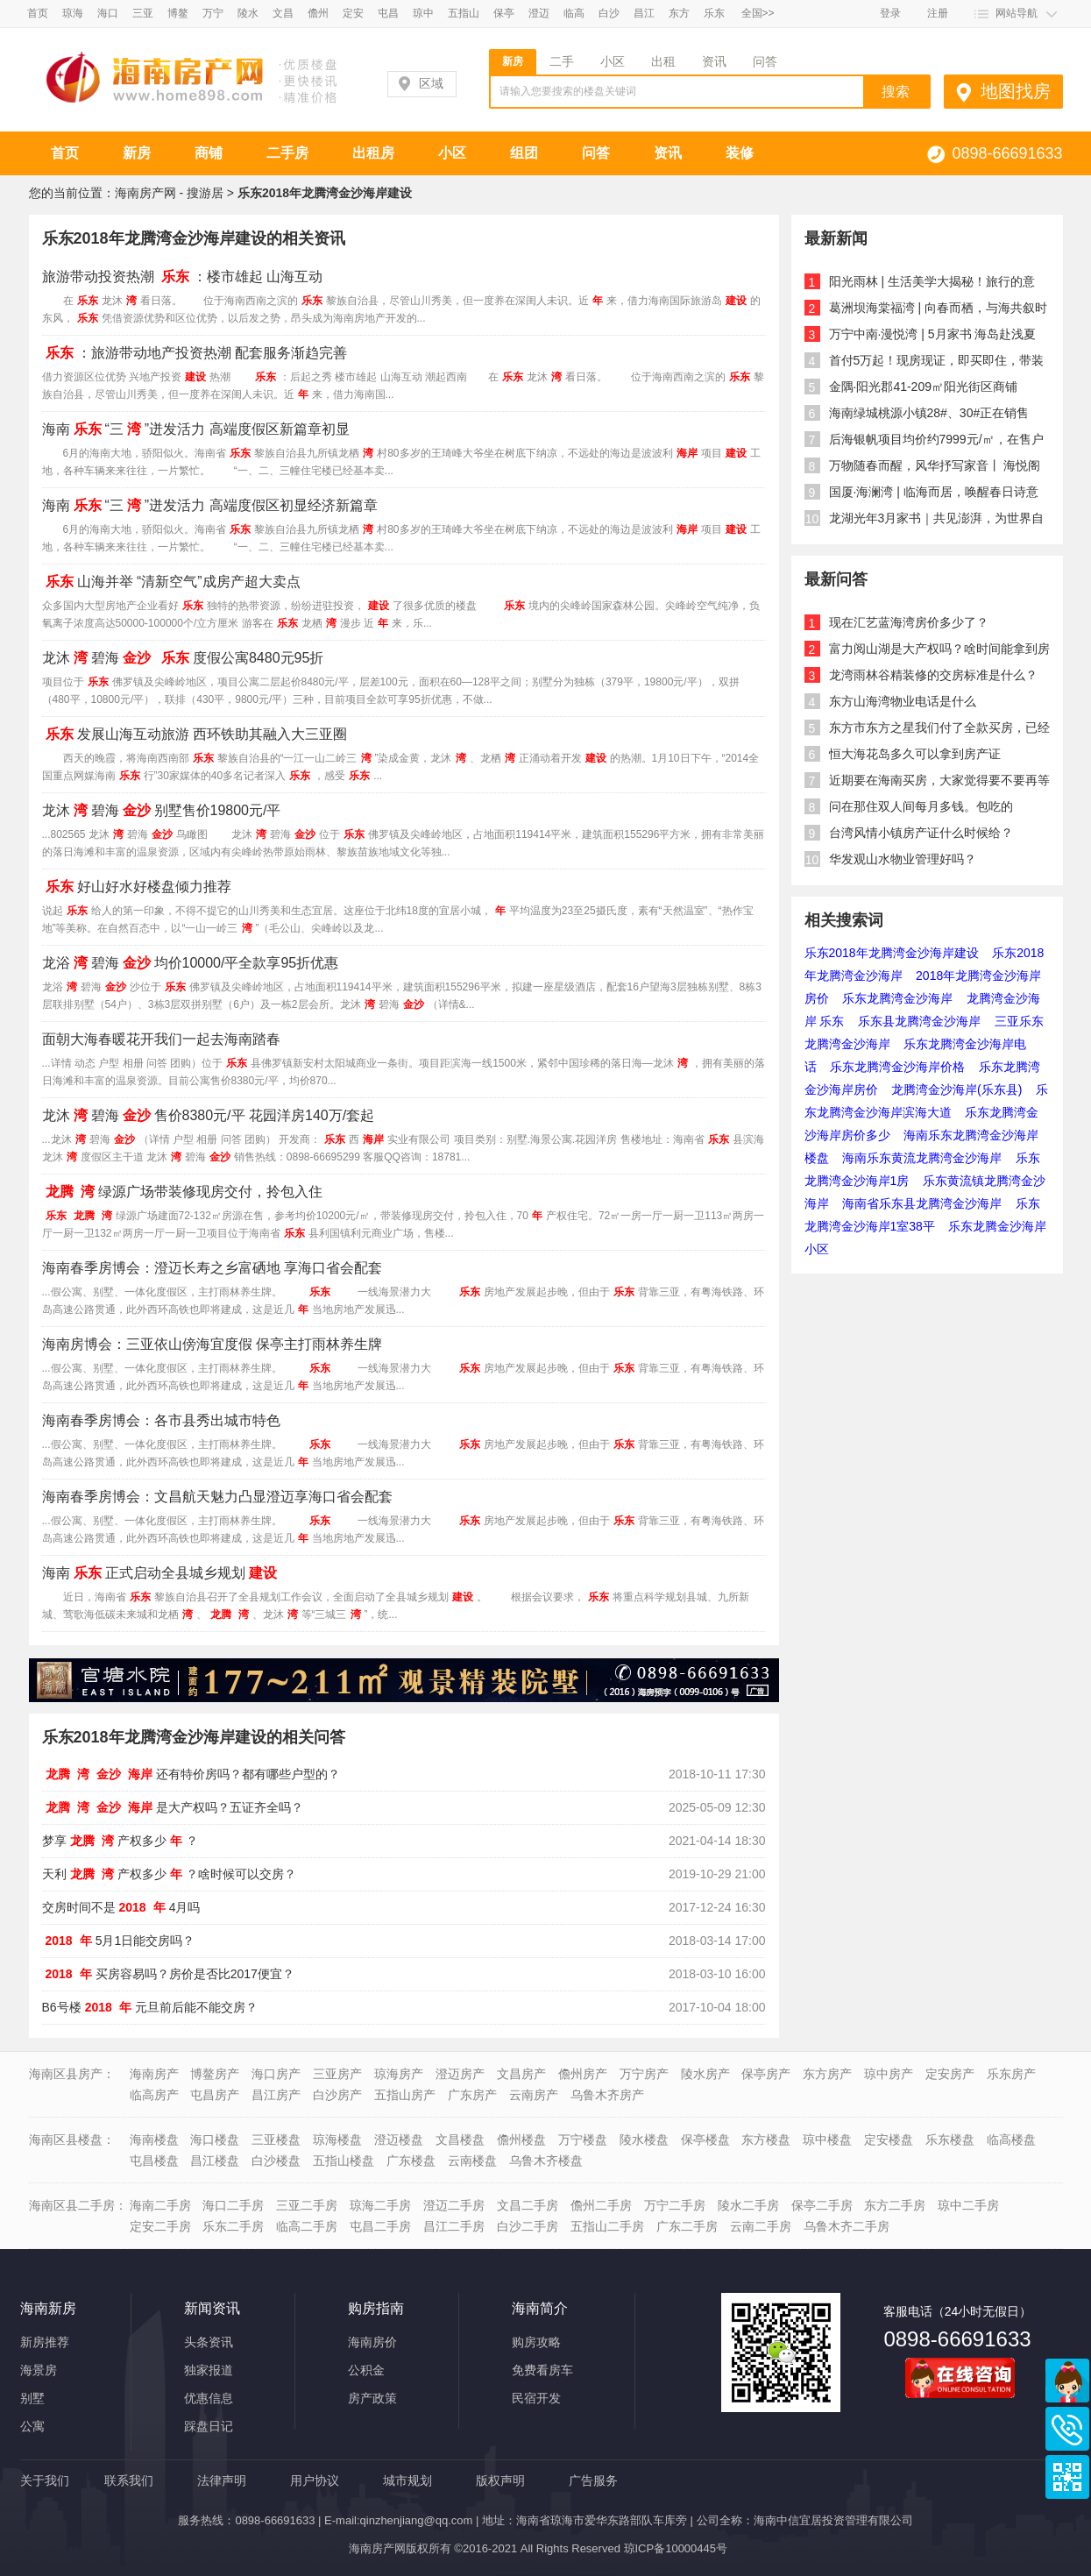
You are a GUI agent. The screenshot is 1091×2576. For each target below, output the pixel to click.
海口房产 (276, 2074)
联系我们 (128, 2480)
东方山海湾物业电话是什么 (902, 701)
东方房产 (827, 2074)
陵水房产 (705, 2074)
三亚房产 (337, 2074)
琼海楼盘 (337, 2139)
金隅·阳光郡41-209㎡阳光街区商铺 (923, 387)
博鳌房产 (214, 2074)
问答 (765, 61)
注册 (937, 13)
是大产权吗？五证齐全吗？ (172, 1807)
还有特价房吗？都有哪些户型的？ (191, 1774)
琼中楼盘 (827, 2139)
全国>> (758, 13)
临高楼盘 (1011, 2139)
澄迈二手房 (454, 2205)
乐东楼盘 (949, 2139)
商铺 (209, 152)
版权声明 (500, 2480)
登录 (890, 13)
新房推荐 (44, 2342)
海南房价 (372, 2342)
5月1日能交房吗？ (118, 1940)
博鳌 (177, 13)
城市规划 (407, 2480)
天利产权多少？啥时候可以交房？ (169, 1873)
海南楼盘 (154, 2139)
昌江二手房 (454, 2226)
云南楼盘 (472, 2161)
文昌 (283, 13)
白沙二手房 (527, 2226)
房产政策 (372, 2398)
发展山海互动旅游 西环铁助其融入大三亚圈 (194, 734)
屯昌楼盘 (154, 2161)
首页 (37, 13)
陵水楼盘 (644, 2139)
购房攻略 (536, 2342)
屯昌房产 (214, 2095)
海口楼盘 (214, 2139)
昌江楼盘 (214, 2161)
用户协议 (314, 2480)
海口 (107, 13)
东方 (679, 13)
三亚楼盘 (276, 2139)
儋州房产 (582, 2074)
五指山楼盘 (343, 2161)
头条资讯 (208, 2342)
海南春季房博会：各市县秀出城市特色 (161, 1420)
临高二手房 (306, 2226)
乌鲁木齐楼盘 (546, 2161)
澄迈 (538, 13)
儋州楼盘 (521, 2139)
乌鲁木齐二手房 (846, 2226)
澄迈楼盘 (398, 2139)
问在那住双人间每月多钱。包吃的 (921, 806)
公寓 (32, 2426)
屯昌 (388, 13)
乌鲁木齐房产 (607, 2095)
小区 (612, 61)
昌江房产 (276, 2095)
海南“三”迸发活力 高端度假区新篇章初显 (196, 429)
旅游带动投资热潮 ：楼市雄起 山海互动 (182, 276)
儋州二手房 (601, 2205)
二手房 (287, 152)
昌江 (644, 13)
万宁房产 (644, 2074)
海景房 (38, 2370)
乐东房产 (1011, 2074)
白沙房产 (337, 2095)
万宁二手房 (674, 2205)
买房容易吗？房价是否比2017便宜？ (168, 1973)
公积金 (366, 2370)
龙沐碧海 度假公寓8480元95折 (183, 658)
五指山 (463, 13)
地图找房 (1016, 91)
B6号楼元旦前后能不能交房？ (150, 2007)
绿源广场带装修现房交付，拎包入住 (182, 1192)
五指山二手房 (607, 2226)
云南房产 (533, 2095)
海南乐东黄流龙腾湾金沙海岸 (922, 1158)
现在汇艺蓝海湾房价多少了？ (908, 622)
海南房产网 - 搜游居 (169, 193)
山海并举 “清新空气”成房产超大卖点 (171, 582)
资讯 (714, 61)
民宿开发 (536, 2398)
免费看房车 (542, 2370)
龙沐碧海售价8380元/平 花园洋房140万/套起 (208, 1115)
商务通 (1067, 2380)
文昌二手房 (527, 2205)
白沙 (609, 13)
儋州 (318, 13)
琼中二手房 (968, 2205)
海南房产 (154, 2074)
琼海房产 (398, 2074)
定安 (353, 13)
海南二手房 (160, 2205)
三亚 (142, 13)
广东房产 (472, 2095)
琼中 (423, 13)
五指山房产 (405, 2095)
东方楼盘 (765, 2139)
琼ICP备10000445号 (676, 2548)
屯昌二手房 (380, 2226)
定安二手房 (160, 2226)
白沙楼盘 (276, 2161)
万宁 (212, 13)
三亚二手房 (306, 2205)
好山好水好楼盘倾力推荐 (136, 887)
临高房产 (154, 2095)
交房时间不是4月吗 (121, 1907)
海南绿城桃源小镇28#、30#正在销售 (929, 413)
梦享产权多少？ (120, 1840)
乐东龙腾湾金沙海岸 (897, 998)
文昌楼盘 (460, 2139)
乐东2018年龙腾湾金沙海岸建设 (891, 953)
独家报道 (208, 2370)
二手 (561, 61)
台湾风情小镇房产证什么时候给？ (921, 833)
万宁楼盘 (582, 2139)
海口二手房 (233, 2205)
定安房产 (949, 2074)
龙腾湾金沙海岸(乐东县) (956, 1089)
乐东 (714, 13)
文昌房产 (521, 2074)
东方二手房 (894, 2205)
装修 (740, 152)
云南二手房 (760, 2226)
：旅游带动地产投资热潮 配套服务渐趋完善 (194, 353)
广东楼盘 (411, 2161)
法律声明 (221, 2480)
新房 (512, 61)
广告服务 (593, 2480)
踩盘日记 (208, 2426)
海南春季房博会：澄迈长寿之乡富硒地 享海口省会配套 (212, 1267)
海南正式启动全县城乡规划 (161, 1573)
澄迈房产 (460, 2074)
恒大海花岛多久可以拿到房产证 (915, 754)
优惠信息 (208, 2398)
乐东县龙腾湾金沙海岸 (919, 1021)
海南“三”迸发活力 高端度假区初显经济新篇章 (210, 505)
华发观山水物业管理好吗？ (902, 859)
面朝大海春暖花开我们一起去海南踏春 (161, 1039)
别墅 (32, 2398)
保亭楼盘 (705, 2139)
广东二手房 (687, 2226)
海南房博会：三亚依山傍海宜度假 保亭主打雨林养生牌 (212, 1344)
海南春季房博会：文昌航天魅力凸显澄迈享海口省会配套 (217, 1496)
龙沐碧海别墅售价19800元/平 (161, 810)
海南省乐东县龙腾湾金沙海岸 (922, 1203)
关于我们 (44, 2480)
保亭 (503, 13)
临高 (573, 13)
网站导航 (1016, 13)
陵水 (248, 13)
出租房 (373, 152)
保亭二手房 (822, 2205)
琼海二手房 (380, 2205)
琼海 (72, 13)
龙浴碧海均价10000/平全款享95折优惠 (190, 963)
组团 (524, 152)
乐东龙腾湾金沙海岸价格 (897, 1067)
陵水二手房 (748, 2205)
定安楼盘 (888, 2139)
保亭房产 (765, 2074)
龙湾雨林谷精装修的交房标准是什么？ (933, 675)
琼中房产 (888, 2074)
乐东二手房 (233, 2226)
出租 (663, 61)
